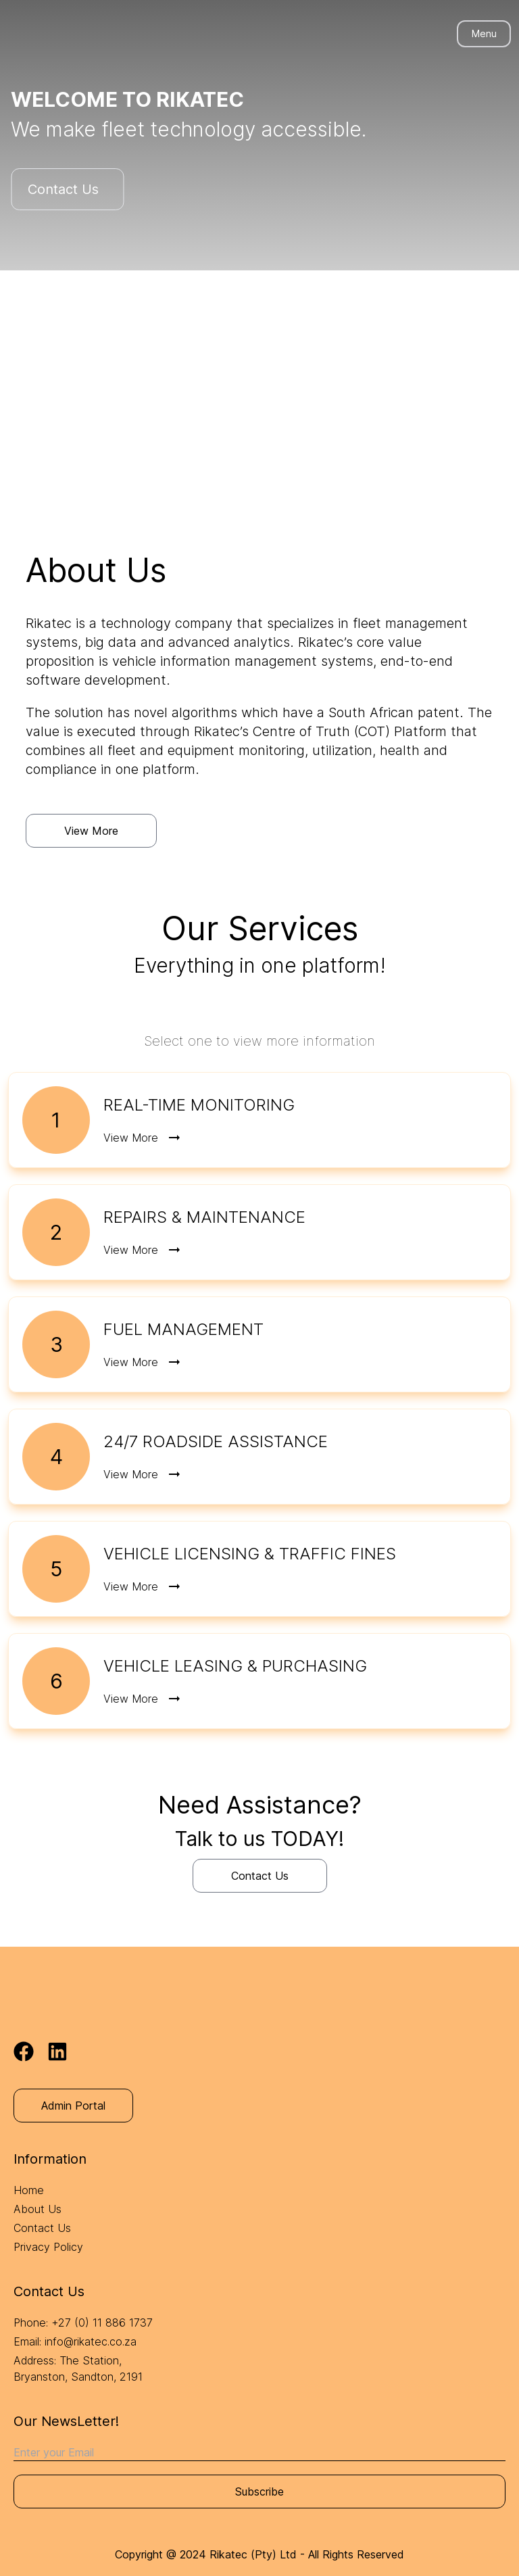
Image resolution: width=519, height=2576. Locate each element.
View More (91, 830)
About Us (37, 2209)
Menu (484, 33)
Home (29, 2190)
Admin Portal (73, 2105)
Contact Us (57, 189)
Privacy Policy (48, 2247)
